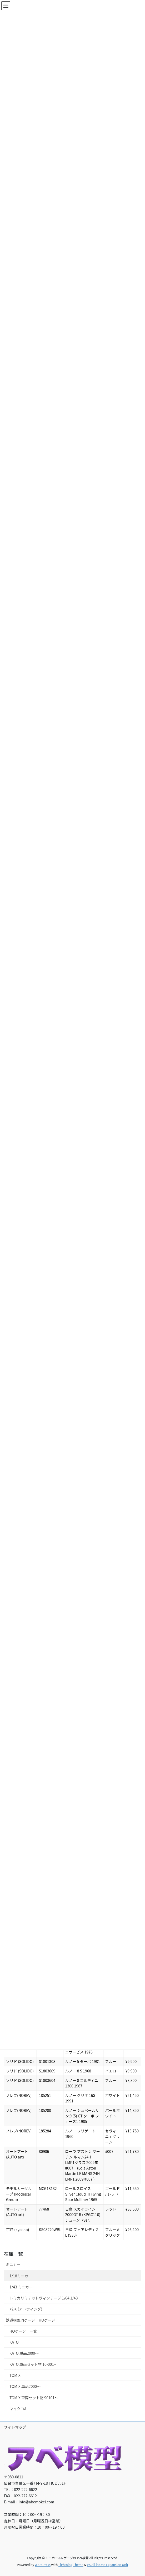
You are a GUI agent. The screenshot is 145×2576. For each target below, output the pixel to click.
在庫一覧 (13, 2253)
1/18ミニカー (20, 2275)
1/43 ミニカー (21, 2286)
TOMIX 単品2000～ (25, 2386)
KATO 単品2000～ (24, 2353)
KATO (14, 2342)
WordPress (43, 2564)
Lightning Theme (70, 2564)
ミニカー (13, 2264)
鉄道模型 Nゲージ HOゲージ (30, 2320)
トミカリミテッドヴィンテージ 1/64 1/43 (43, 2298)
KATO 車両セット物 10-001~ (32, 2364)
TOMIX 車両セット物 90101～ (33, 2397)
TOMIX (15, 2375)
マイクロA (17, 2408)
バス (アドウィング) (25, 2309)
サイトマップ (15, 2427)
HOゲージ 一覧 (23, 2331)
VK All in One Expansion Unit (107, 2564)
